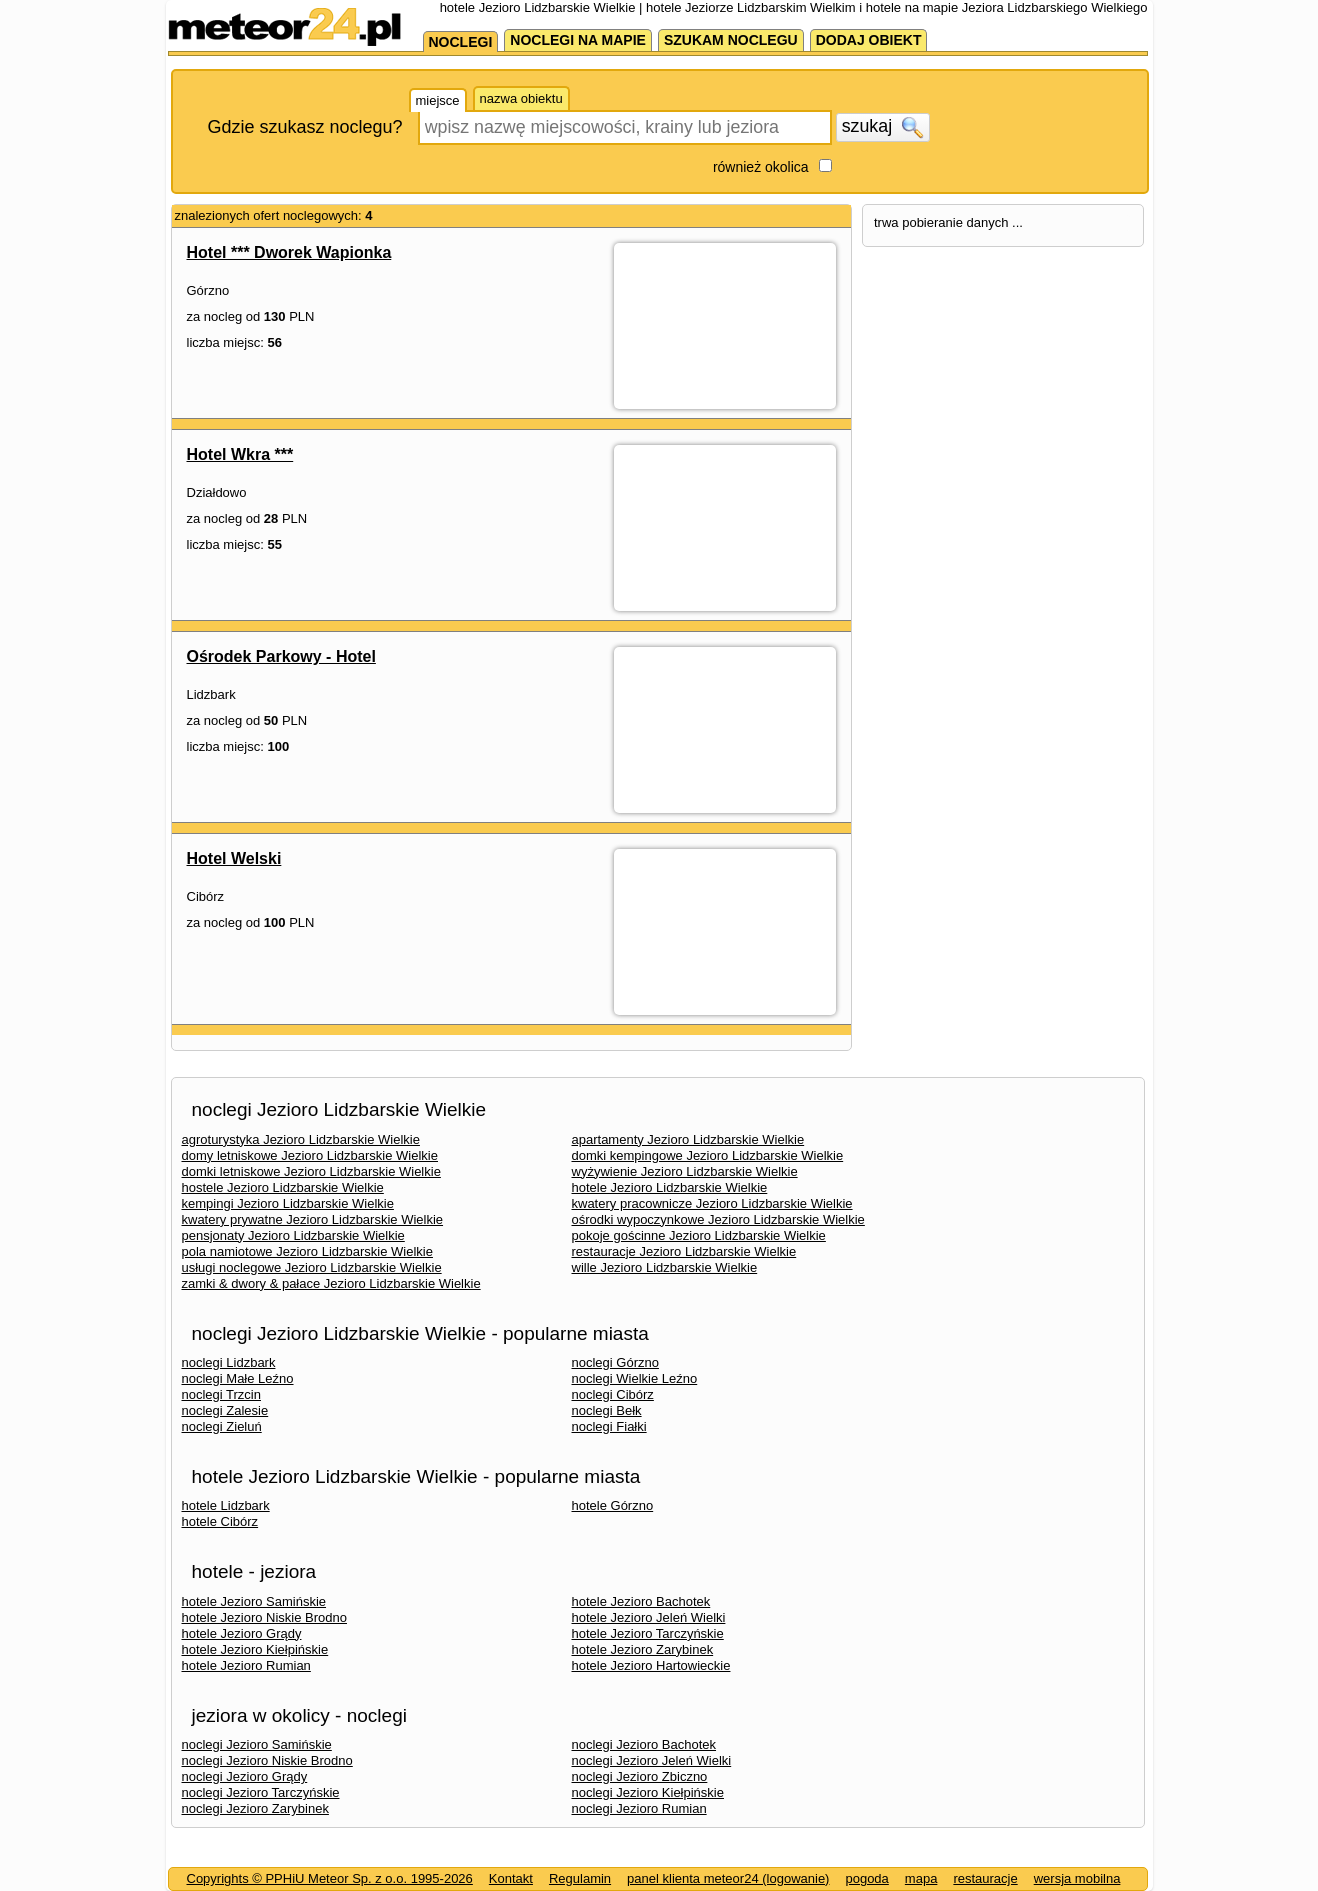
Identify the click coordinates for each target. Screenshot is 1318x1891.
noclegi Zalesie (225, 1410)
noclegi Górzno (615, 1362)
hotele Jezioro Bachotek (641, 1601)
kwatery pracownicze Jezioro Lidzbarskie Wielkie (712, 1203)
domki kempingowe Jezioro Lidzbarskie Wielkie (708, 1155)
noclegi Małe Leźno (238, 1378)
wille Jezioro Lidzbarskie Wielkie (665, 1267)
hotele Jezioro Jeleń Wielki (649, 1617)
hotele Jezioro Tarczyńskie (648, 1633)
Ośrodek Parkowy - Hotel (281, 656)
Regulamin (580, 1878)
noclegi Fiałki (609, 1426)
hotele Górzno (613, 1505)
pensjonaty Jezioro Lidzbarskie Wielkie (293, 1235)
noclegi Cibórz (613, 1394)
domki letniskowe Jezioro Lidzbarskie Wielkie (311, 1171)
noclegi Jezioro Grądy (245, 1776)
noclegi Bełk (607, 1410)
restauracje (985, 1878)
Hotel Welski (234, 858)
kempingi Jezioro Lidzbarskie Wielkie (288, 1203)
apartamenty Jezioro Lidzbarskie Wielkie (688, 1139)
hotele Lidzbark (226, 1505)
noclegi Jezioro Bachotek (644, 1744)
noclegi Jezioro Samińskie (257, 1744)
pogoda (866, 1878)
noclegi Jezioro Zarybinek (255, 1808)
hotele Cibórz (220, 1521)
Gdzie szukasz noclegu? (305, 127)
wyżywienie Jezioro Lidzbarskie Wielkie (685, 1171)
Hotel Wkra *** (240, 454)
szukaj (883, 127)
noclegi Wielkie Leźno (635, 1378)
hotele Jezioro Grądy (242, 1633)
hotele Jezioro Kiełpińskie (255, 1649)
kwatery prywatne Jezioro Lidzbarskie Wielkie (313, 1219)
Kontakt (511, 1878)
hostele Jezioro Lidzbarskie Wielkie (283, 1187)
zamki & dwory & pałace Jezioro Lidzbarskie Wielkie (331, 1283)
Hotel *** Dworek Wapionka (289, 252)
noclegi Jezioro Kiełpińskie (648, 1792)
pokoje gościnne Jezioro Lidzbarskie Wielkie (699, 1235)
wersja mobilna (1077, 1878)
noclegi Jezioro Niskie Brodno (267, 1760)
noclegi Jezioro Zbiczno (640, 1776)
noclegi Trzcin (221, 1394)
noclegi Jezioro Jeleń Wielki (652, 1760)
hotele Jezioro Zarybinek (643, 1649)
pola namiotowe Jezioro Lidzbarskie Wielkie (307, 1251)
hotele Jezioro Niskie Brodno (264, 1617)
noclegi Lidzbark (229, 1362)
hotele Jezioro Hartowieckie (651, 1665)
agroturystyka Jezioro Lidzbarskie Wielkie (301, 1139)
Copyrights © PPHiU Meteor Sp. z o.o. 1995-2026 (330, 1878)
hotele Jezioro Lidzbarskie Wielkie (670, 1187)
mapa (921, 1878)
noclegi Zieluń (222, 1426)
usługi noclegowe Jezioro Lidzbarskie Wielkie (312, 1267)
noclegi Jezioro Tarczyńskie (261, 1792)
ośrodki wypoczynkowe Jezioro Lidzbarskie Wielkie (718, 1219)
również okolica (761, 167)
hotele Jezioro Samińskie (254, 1601)
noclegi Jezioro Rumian (639, 1808)
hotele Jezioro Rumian (246, 1665)
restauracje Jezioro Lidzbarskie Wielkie (684, 1251)
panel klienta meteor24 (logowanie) (728, 1878)
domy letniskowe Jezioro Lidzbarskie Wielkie (310, 1155)
